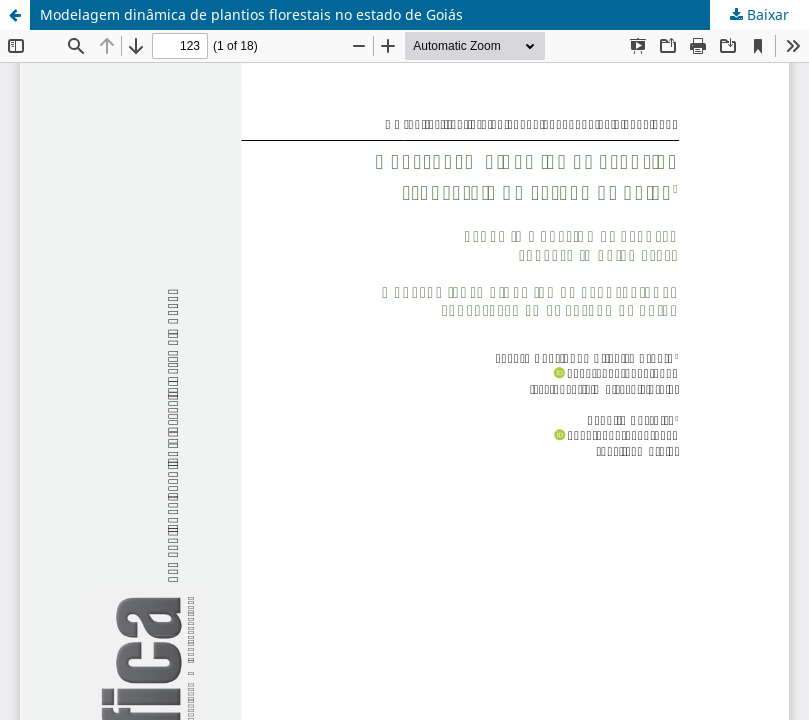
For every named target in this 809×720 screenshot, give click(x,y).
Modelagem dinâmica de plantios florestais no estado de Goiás (251, 14)
